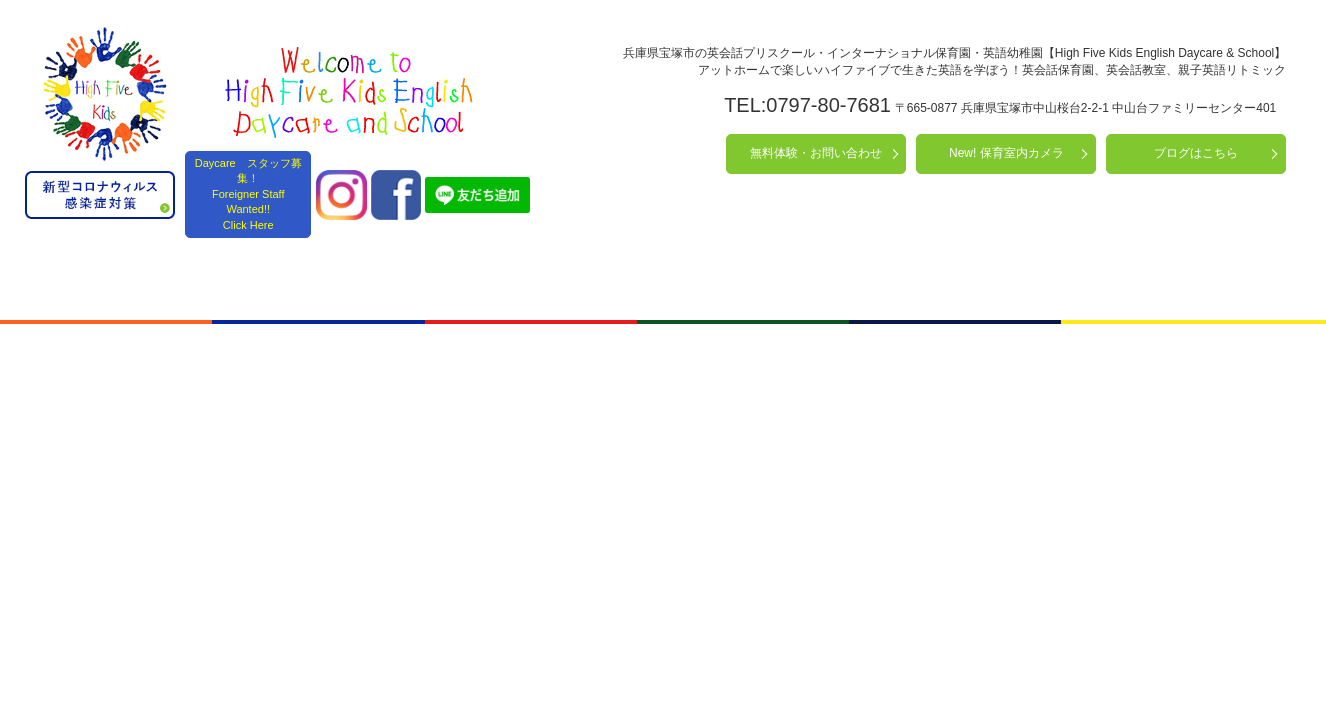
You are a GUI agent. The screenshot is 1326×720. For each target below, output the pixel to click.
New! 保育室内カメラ (1006, 153)
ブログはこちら (1196, 153)
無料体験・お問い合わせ (816, 153)
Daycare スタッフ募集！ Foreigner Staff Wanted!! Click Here (248, 194)
